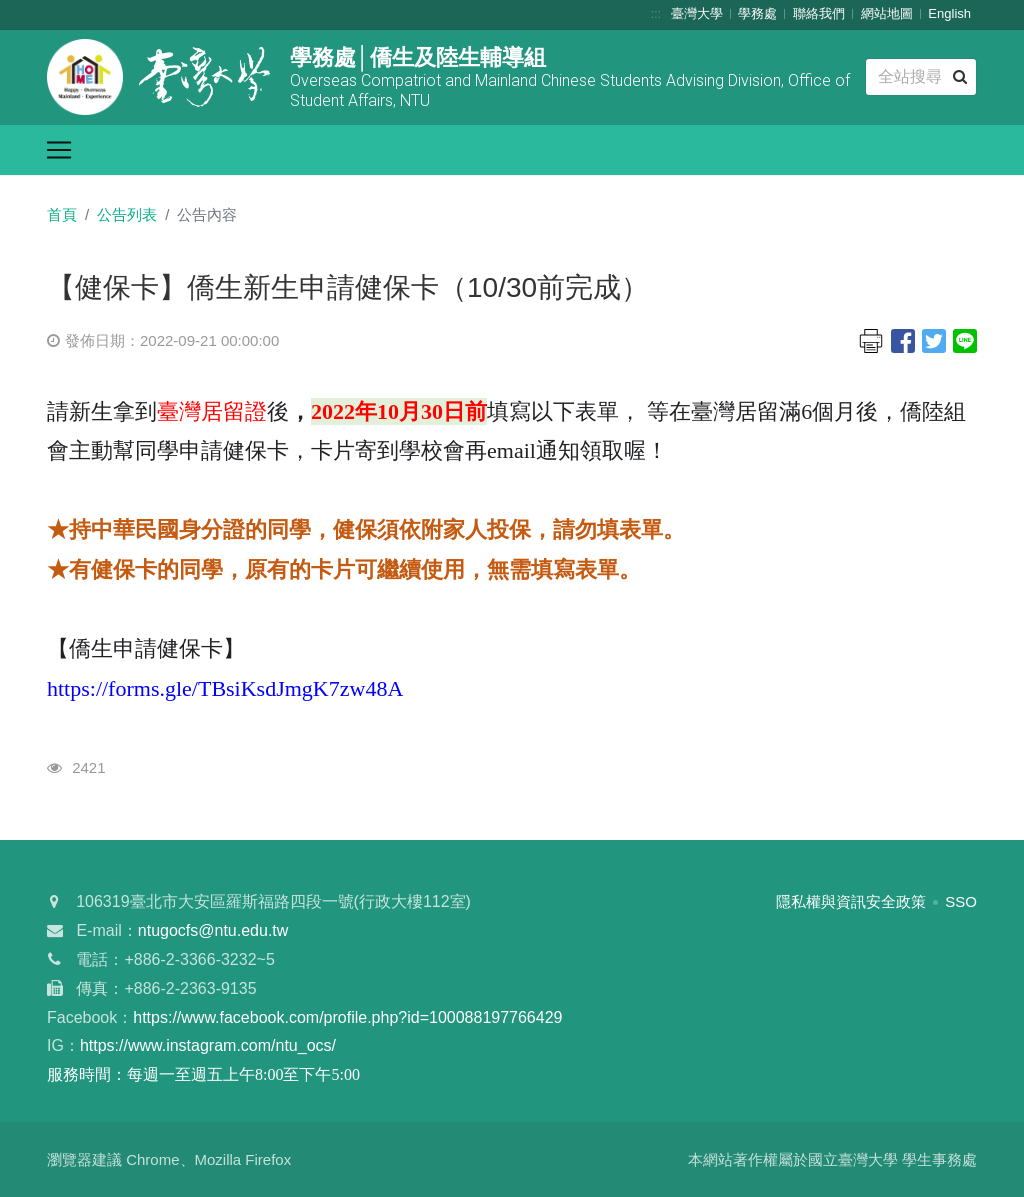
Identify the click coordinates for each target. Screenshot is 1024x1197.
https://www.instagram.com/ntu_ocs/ (208, 1045)
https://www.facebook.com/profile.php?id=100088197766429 (347, 1017)
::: (655, 13)
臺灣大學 (697, 13)
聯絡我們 (819, 13)
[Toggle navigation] (59, 150)
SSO (961, 901)
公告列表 (127, 214)
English (949, 13)
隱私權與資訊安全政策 (851, 901)
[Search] (921, 77)
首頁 (62, 214)
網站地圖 (887, 13)
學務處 (757, 13)
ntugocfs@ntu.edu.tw (213, 930)
